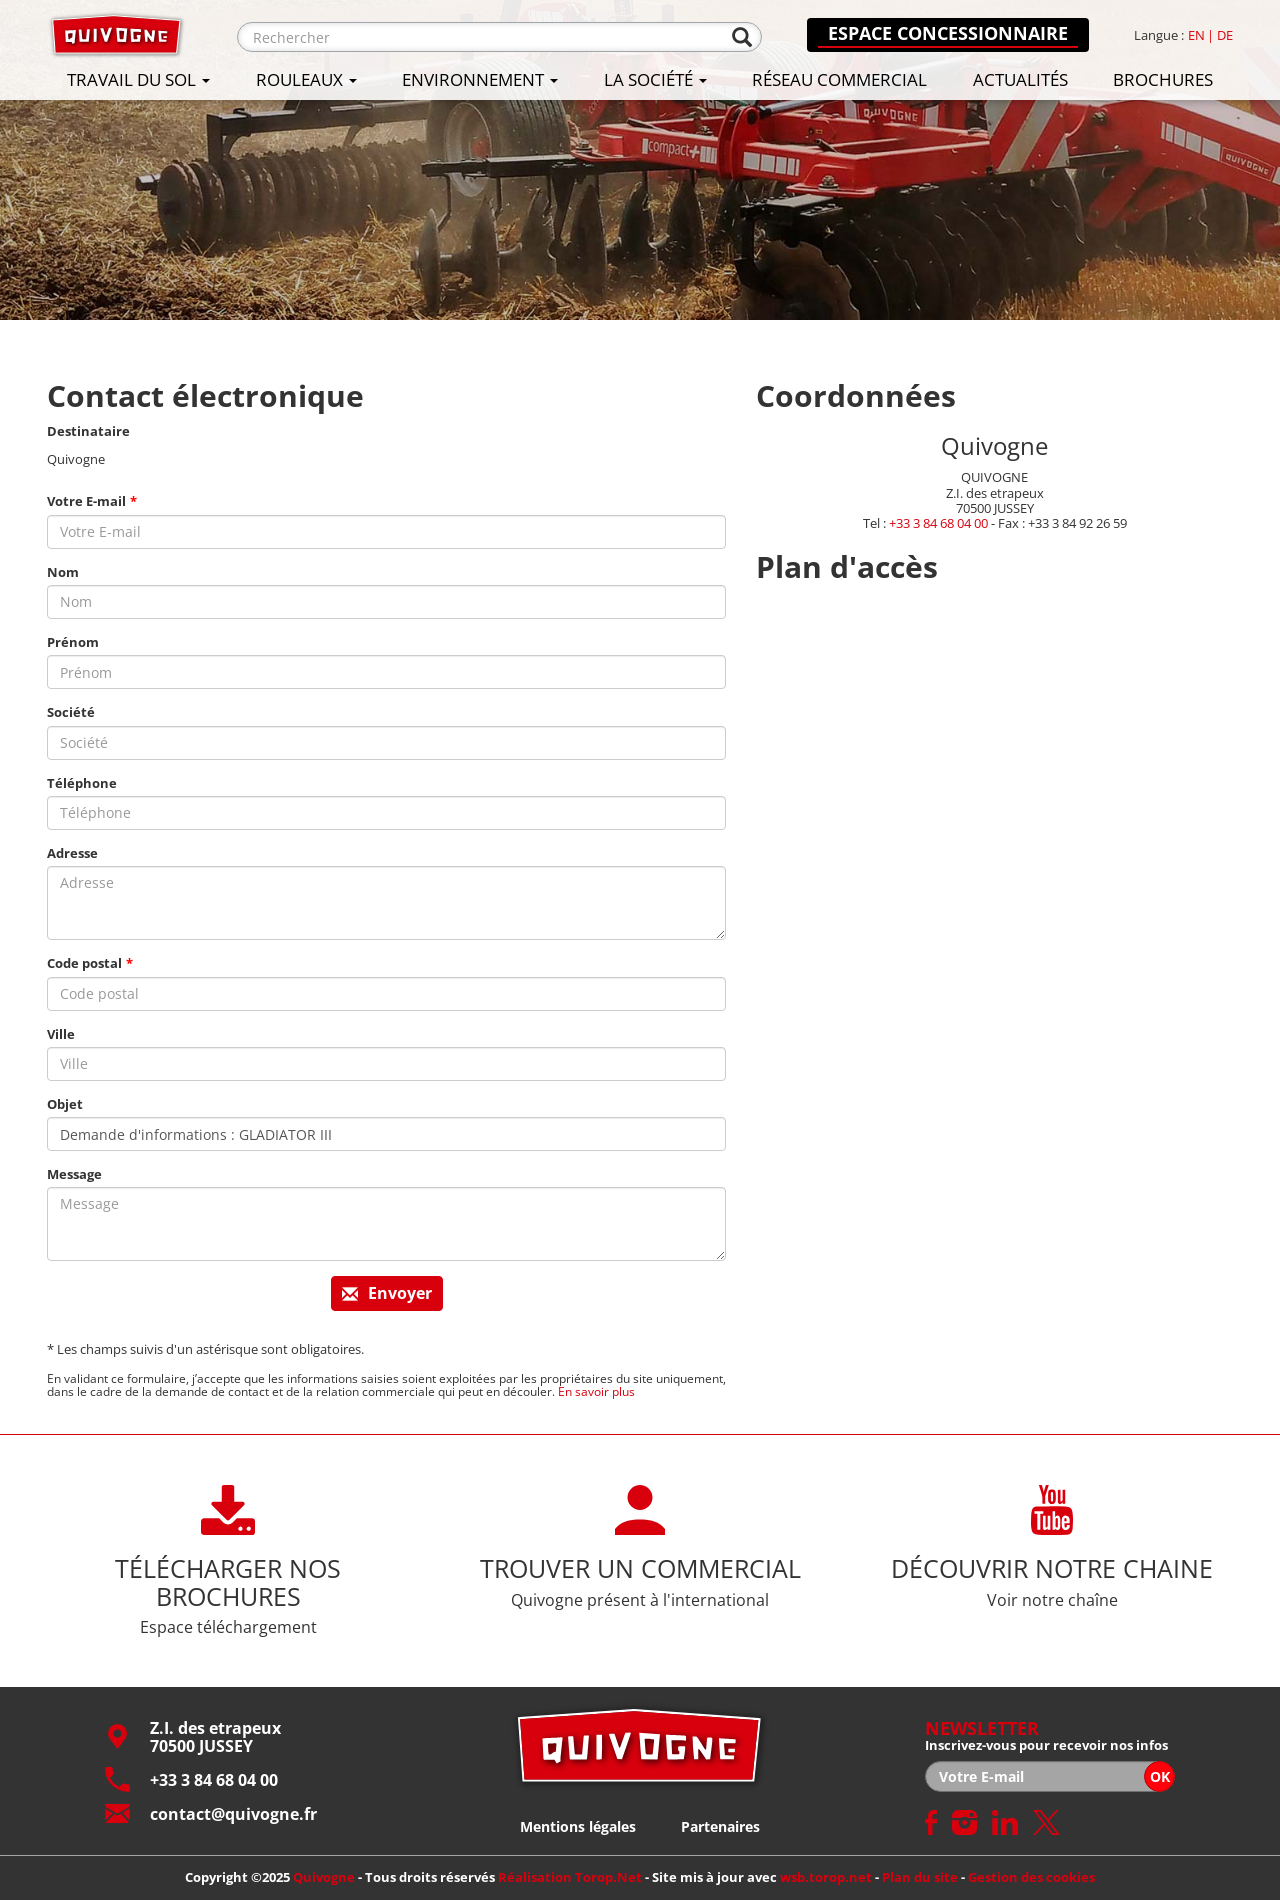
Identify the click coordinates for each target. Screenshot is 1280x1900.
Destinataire (88, 431)
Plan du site (920, 1877)
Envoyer (387, 1293)
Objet (65, 1104)
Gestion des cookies (1031, 1877)
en (1196, 35)
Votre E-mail (86, 501)
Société (71, 712)
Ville (61, 1034)
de (1225, 35)
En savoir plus (596, 1391)
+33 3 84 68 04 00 (938, 522)
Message (74, 1174)
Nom (63, 572)
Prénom (73, 642)
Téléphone (82, 783)
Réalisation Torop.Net (570, 1877)
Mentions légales (578, 1826)
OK (1160, 1776)
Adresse (72, 853)
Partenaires (720, 1826)
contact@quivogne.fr (211, 1813)
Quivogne (324, 1877)
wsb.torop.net (826, 1877)
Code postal (84, 963)
